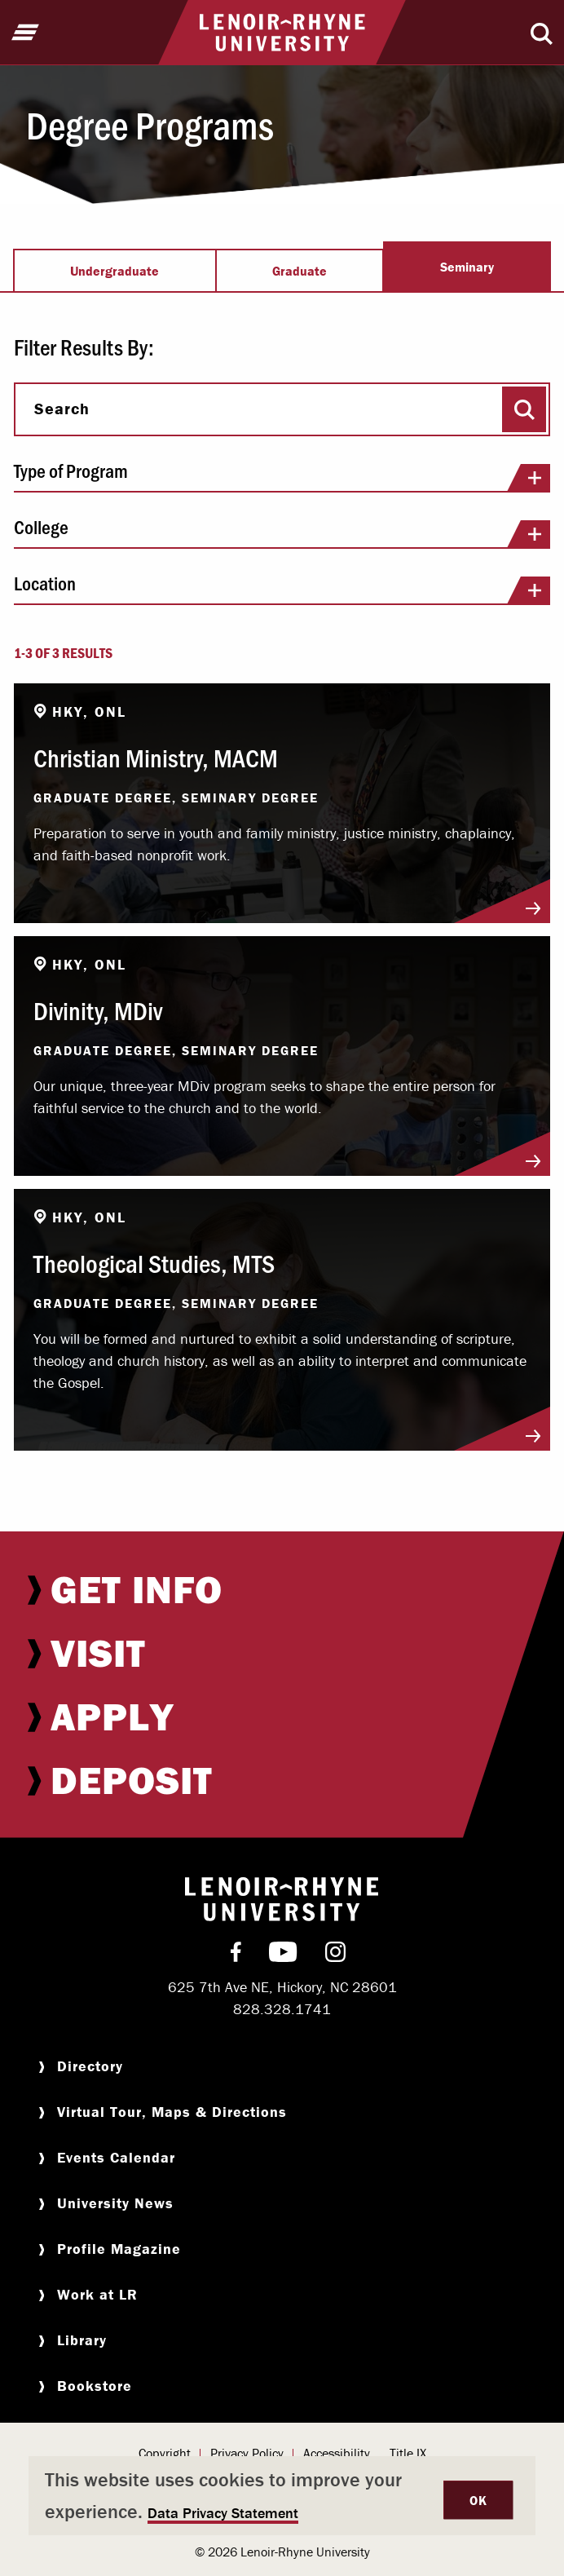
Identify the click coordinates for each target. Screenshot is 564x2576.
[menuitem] (282, 1589)
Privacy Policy (247, 2453)
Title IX (408, 2453)
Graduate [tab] (299, 271)
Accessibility (336, 2453)
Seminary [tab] (467, 266)
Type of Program (282, 476)
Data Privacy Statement (223, 2512)
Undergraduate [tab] (114, 271)
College (282, 532)
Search (62, 409)
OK (478, 2500)
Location (282, 588)
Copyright (165, 2453)
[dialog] (282, 2495)
